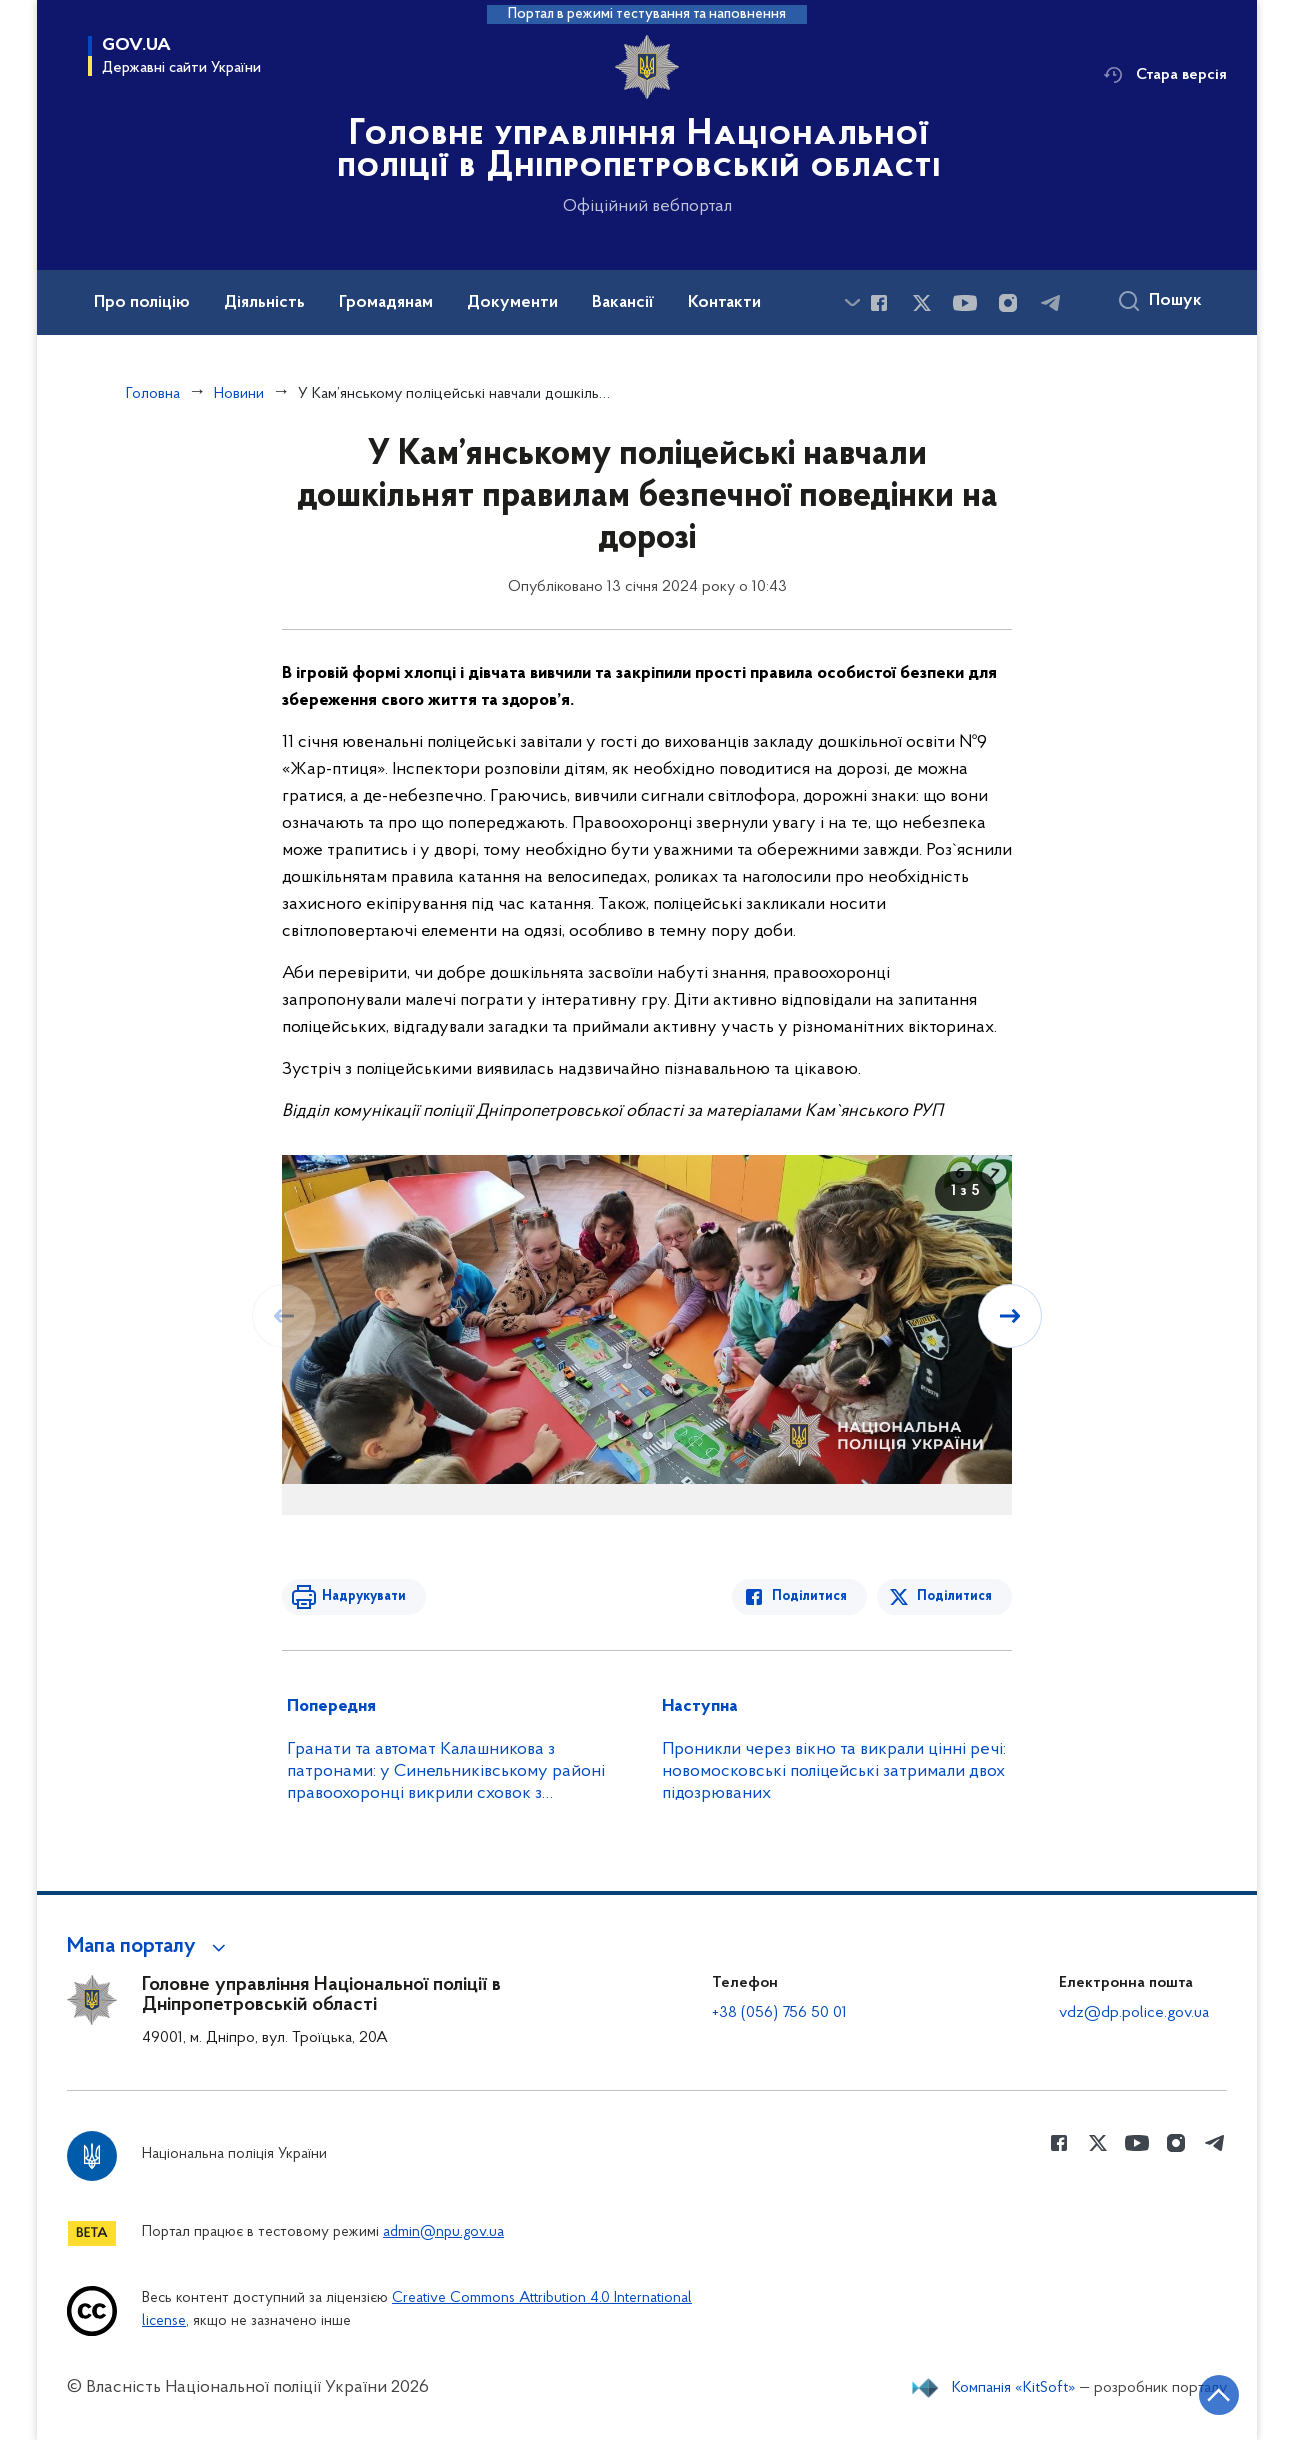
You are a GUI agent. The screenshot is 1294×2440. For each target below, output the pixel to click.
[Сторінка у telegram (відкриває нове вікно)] (1051, 303)
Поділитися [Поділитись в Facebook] (809, 1596)
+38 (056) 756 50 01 (779, 2013)
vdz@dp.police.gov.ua (1134, 2013)
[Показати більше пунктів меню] (852, 302)
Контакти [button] (724, 303)
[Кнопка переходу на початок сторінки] (1219, 2395)
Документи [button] (512, 303)
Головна (153, 394)
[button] (149, 1947)
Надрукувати (364, 1596)
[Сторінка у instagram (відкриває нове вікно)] (1008, 303)
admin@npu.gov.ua (443, 2232)
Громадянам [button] (386, 303)
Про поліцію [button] (142, 303)
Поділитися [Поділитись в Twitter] (954, 1596)
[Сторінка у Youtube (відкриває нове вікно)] (965, 303)
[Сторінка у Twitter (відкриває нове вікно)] (922, 303)
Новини (239, 394)
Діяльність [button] (264, 303)
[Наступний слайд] (1010, 1316)
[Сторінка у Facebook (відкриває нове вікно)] (879, 303)
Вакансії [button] (623, 303)
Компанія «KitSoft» (1014, 2388)
